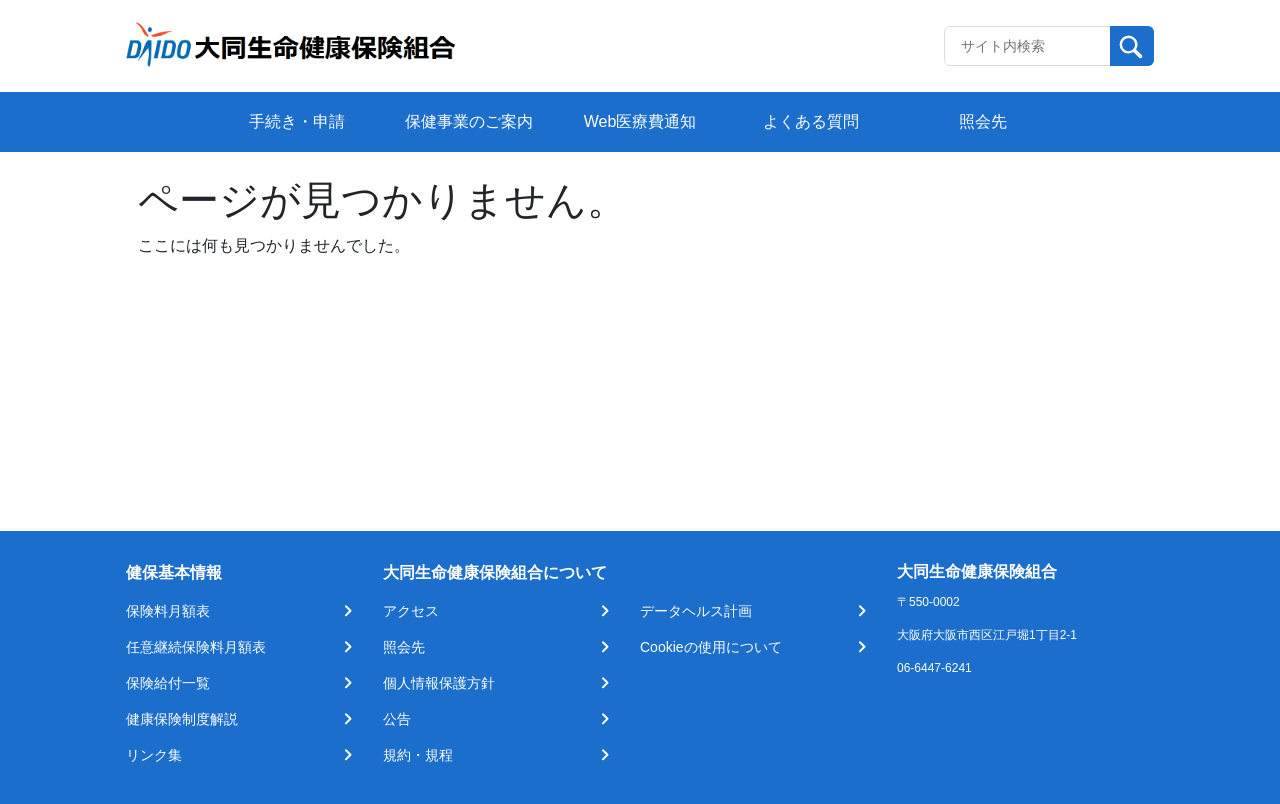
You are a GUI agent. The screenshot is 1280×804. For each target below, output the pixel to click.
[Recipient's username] (1027, 46)
